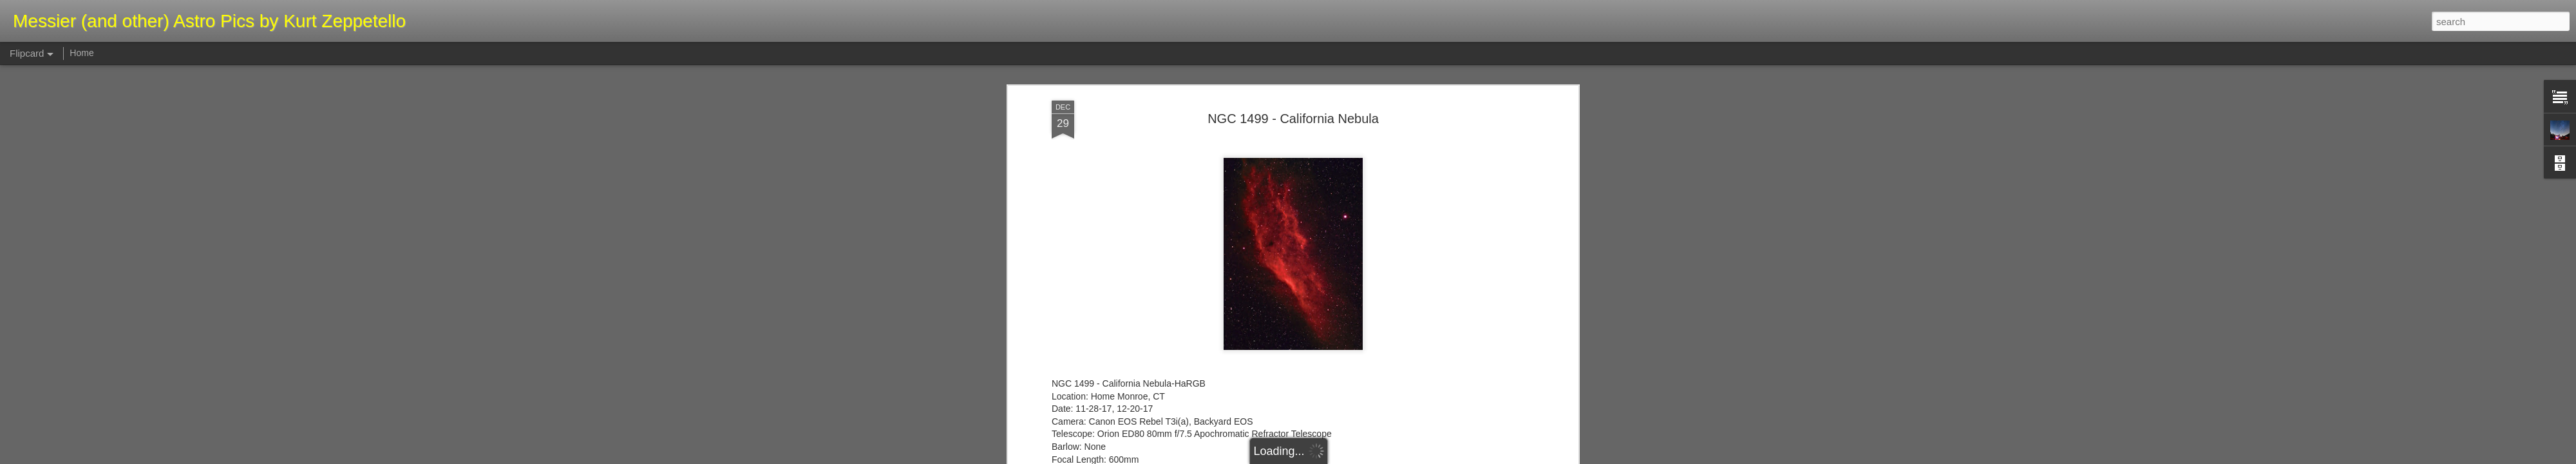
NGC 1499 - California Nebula (1293, 83)
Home (81, 53)
